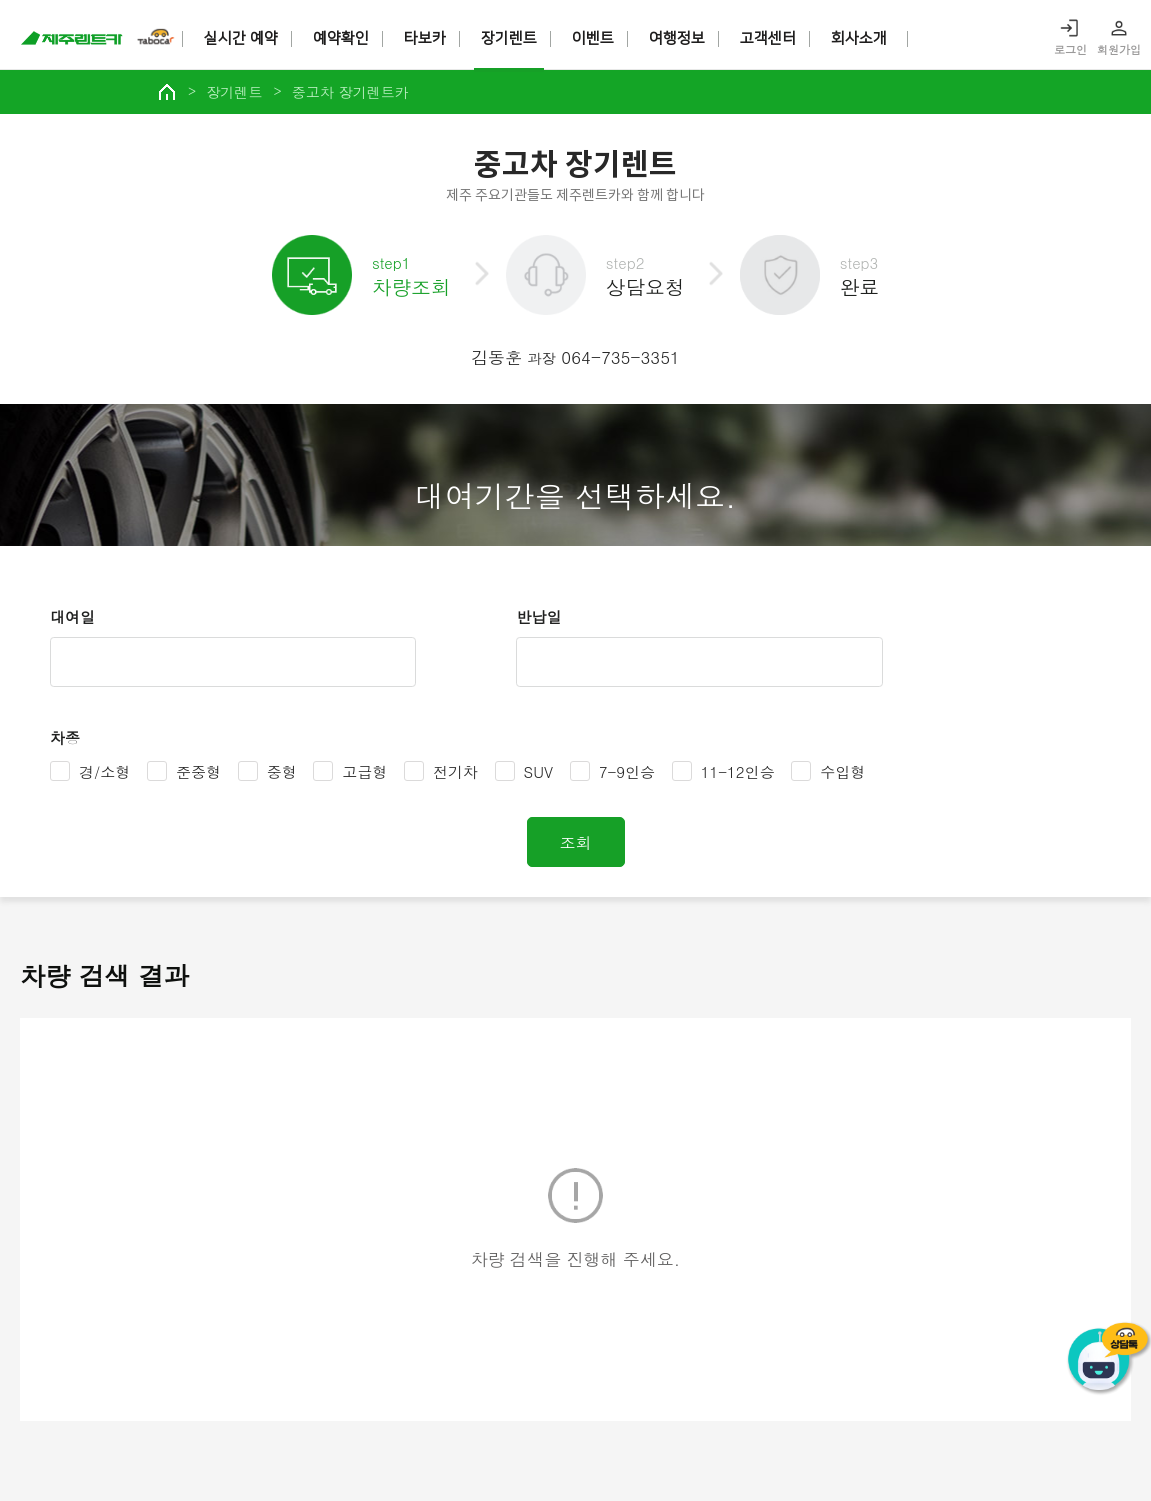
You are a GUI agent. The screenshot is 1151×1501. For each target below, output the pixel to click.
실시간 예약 (241, 38)
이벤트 (593, 38)
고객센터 (768, 38)
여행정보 (677, 38)
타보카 (425, 38)
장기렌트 (509, 38)
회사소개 (859, 38)
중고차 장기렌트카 (350, 92)
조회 (576, 841)
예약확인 (341, 38)
